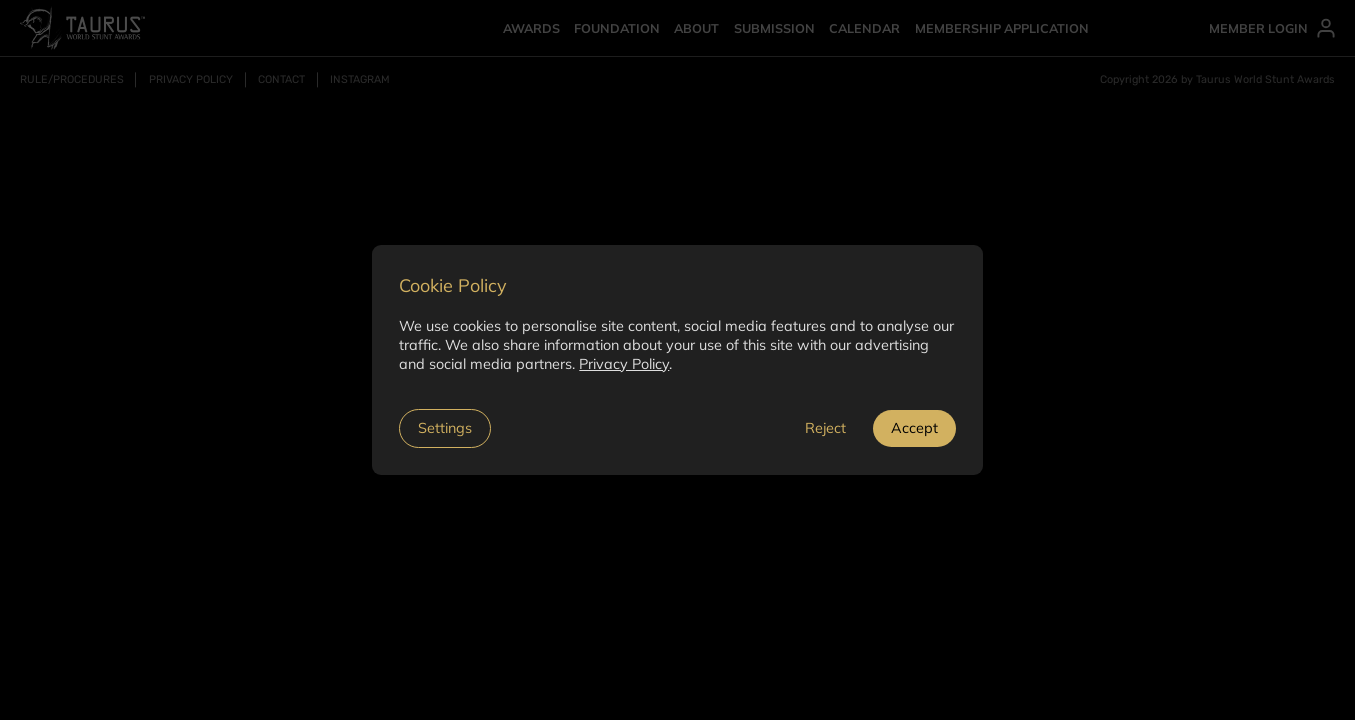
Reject (825, 428)
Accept (914, 428)
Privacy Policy (624, 364)
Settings (445, 428)
